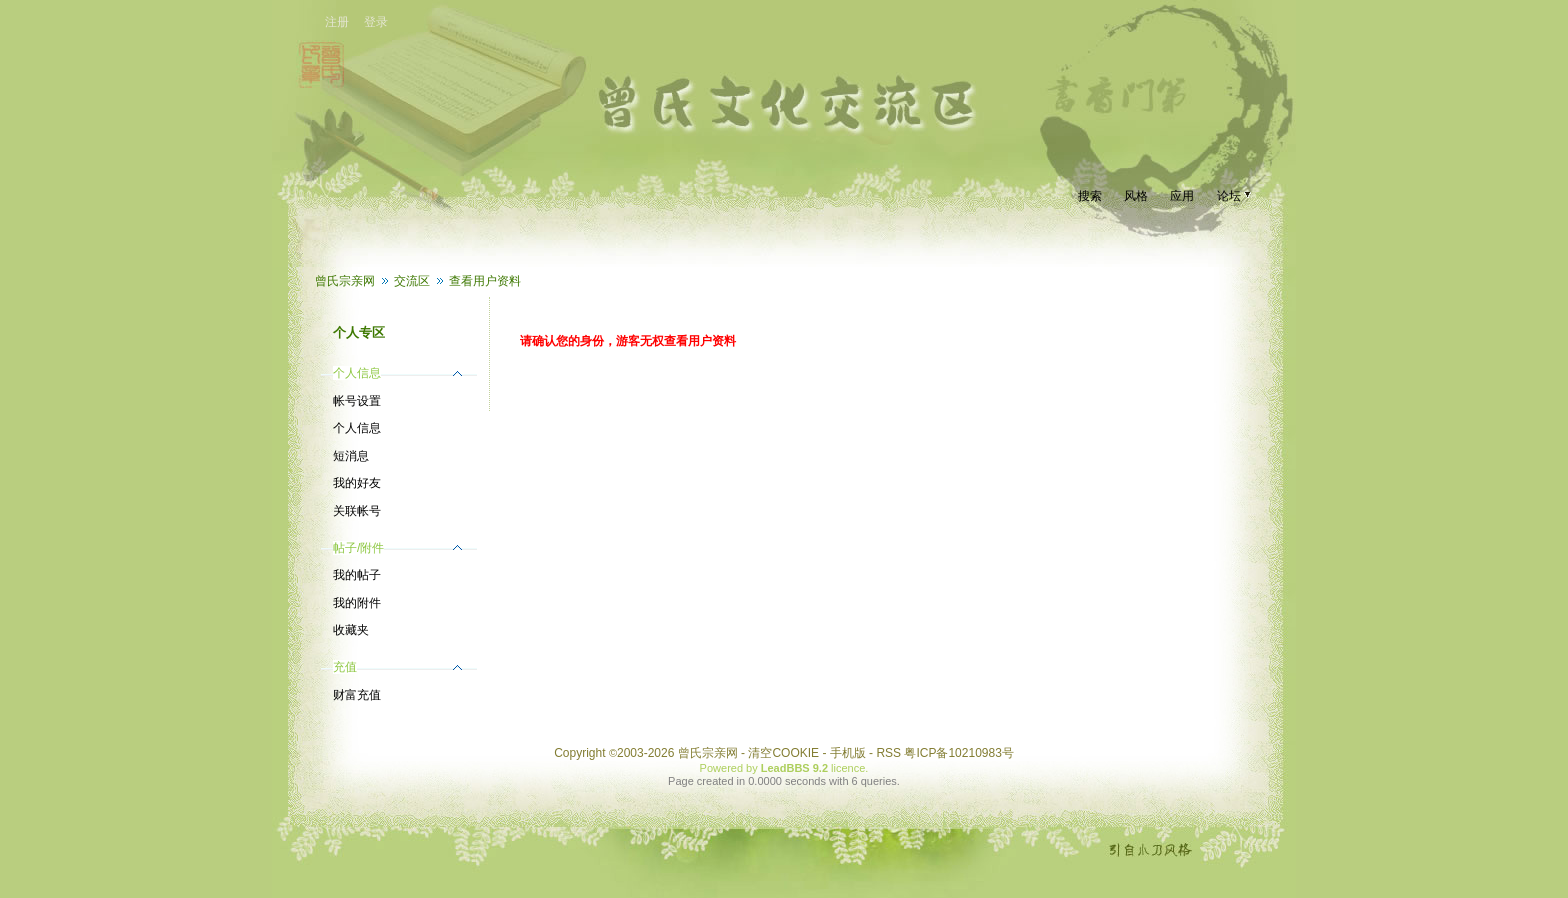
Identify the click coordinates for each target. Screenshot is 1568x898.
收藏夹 (351, 630)
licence (848, 768)
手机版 (848, 753)
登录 (376, 22)
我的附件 (357, 603)
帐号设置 (357, 401)
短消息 (351, 456)
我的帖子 (357, 575)
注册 (337, 22)
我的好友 (357, 483)
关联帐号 (357, 511)
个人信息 (357, 428)
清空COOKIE (783, 753)
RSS (888, 753)
